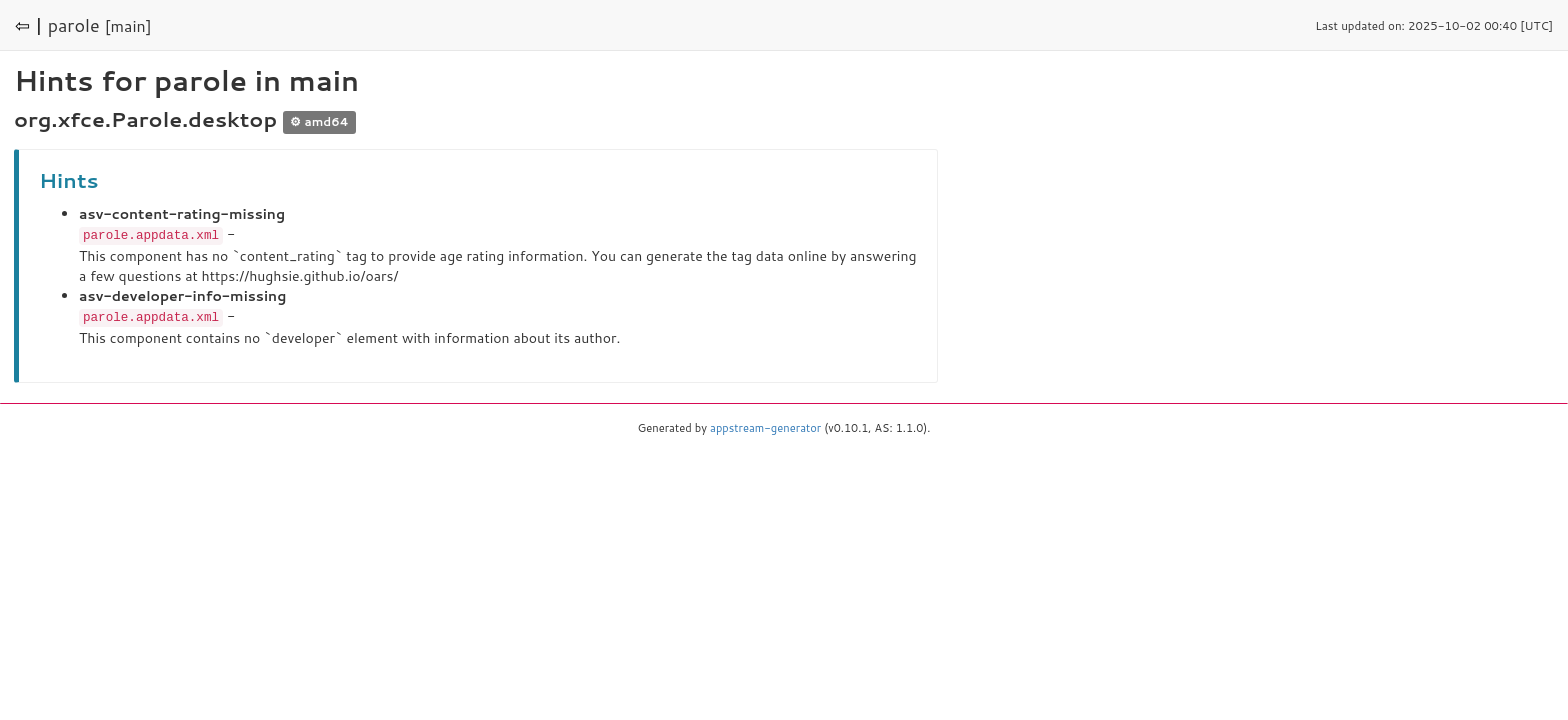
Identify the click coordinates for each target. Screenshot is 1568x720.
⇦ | (29, 25)
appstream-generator (765, 426)
